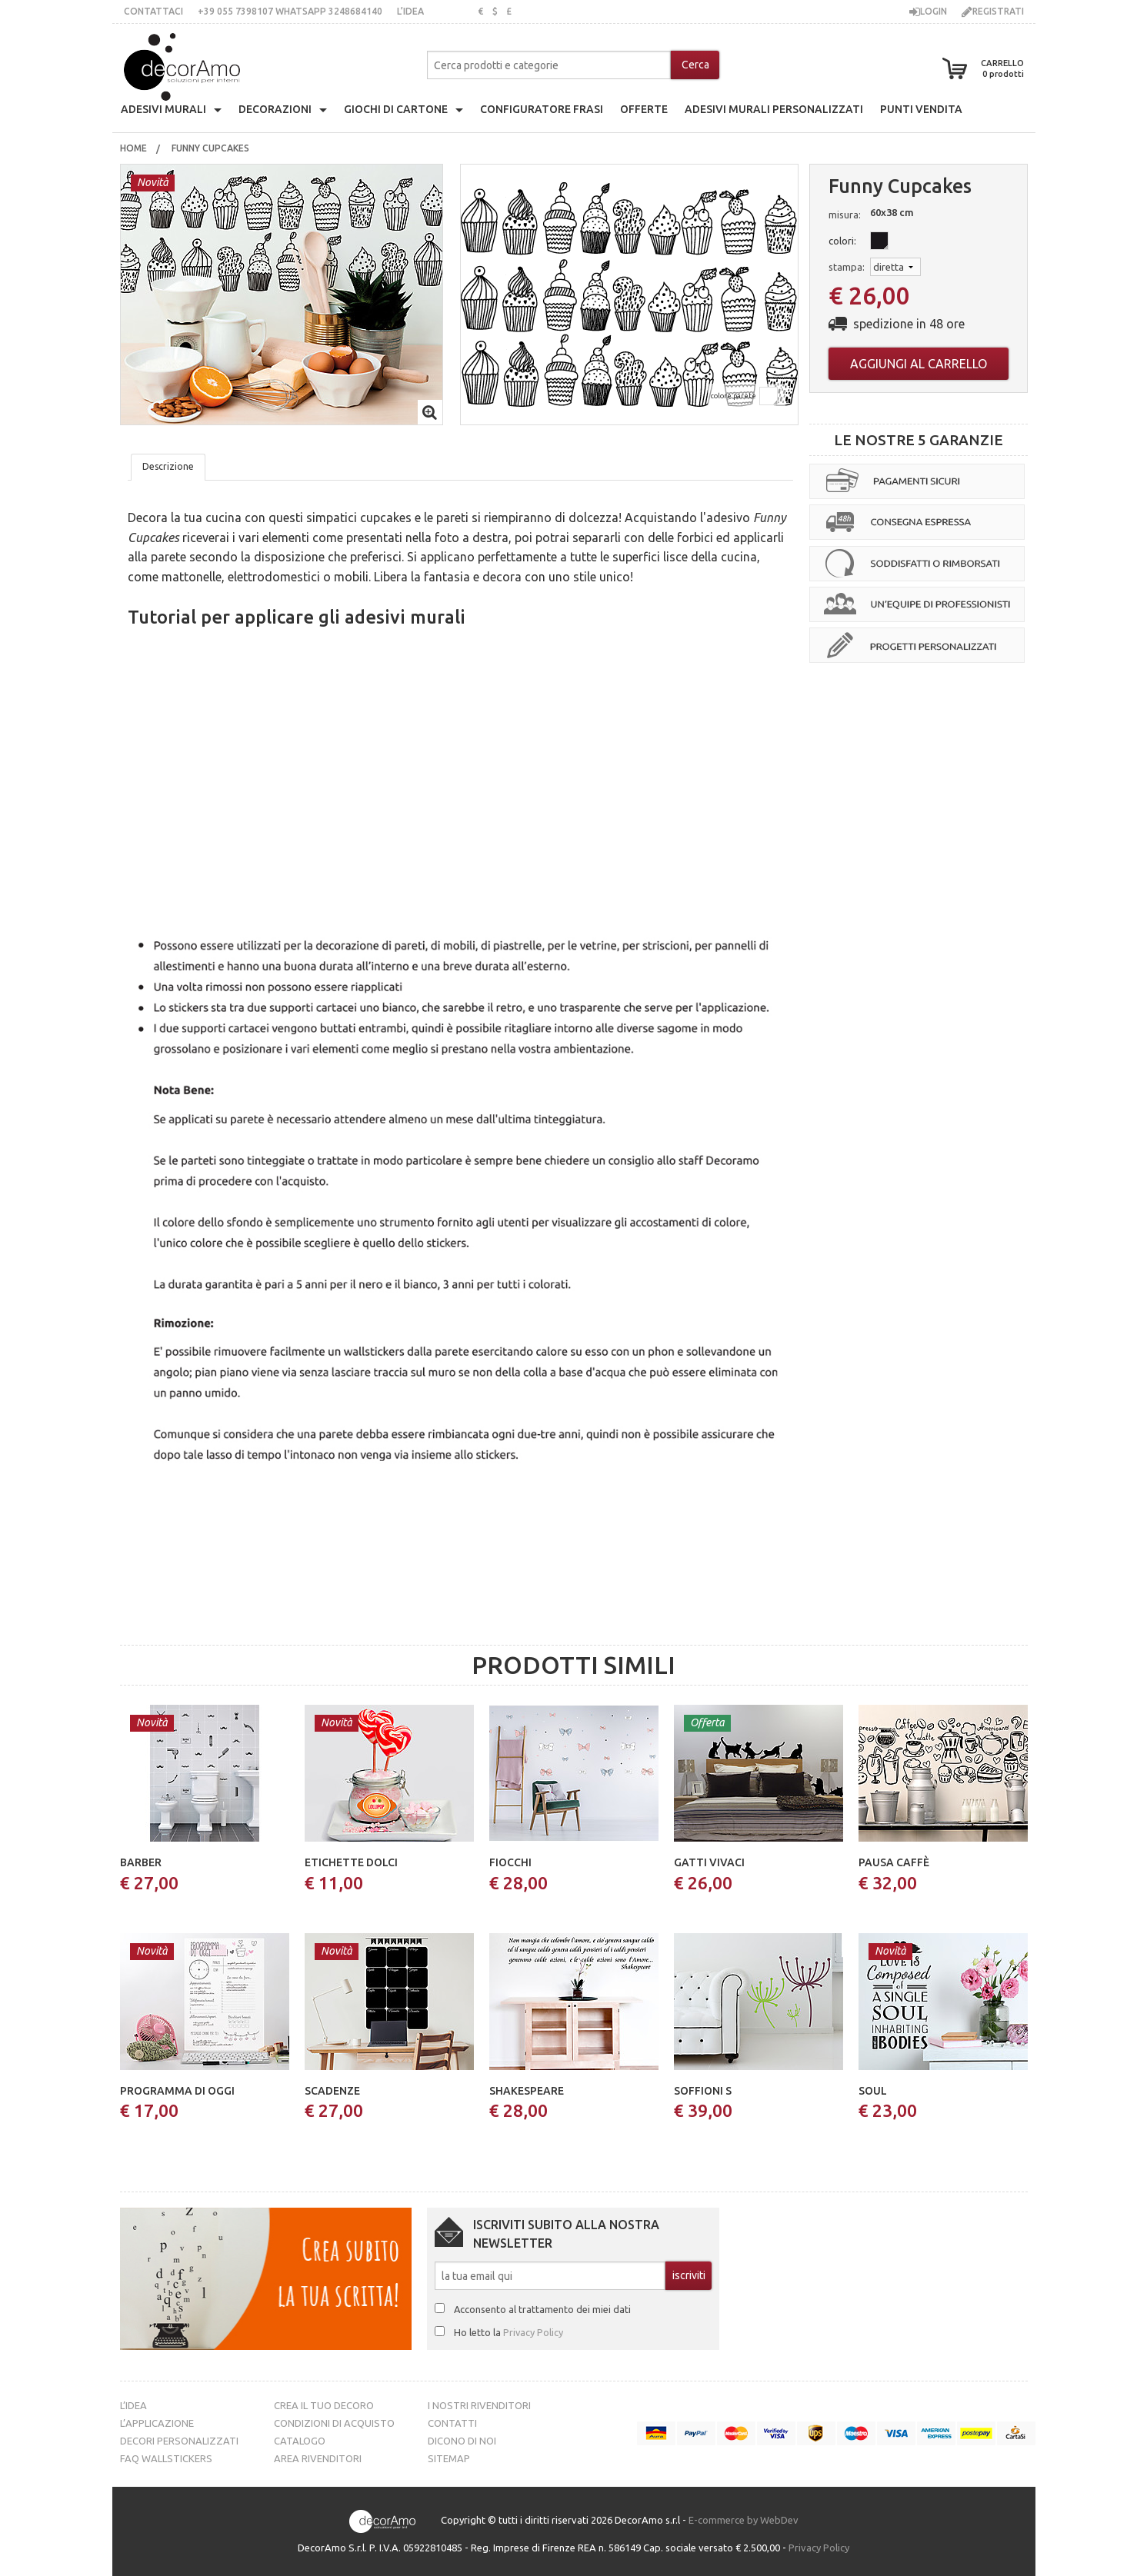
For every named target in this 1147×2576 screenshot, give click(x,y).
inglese (464, 11)
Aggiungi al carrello (918, 364)
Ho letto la (508, 2332)
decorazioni (275, 109)
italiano (444, 11)
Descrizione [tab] (168, 466)
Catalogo (299, 2440)
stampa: (847, 266)
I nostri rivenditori (479, 2405)
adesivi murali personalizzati (774, 109)
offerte (644, 109)
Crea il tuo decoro (324, 2405)
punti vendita (921, 109)
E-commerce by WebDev (744, 2519)
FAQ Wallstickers (166, 2458)
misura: (845, 214)
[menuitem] (133, 148)
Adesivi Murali (163, 109)
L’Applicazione (157, 2423)
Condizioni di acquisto (334, 2423)
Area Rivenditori (318, 2458)
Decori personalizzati (179, 2440)
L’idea (410, 11)
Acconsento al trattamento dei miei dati (542, 2309)
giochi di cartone (396, 109)
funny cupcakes (212, 148)
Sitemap (449, 2458)
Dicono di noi (462, 2440)
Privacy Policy (533, 2332)
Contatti (452, 2423)
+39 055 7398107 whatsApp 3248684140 (290, 11)
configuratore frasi (541, 109)
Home (133, 148)
